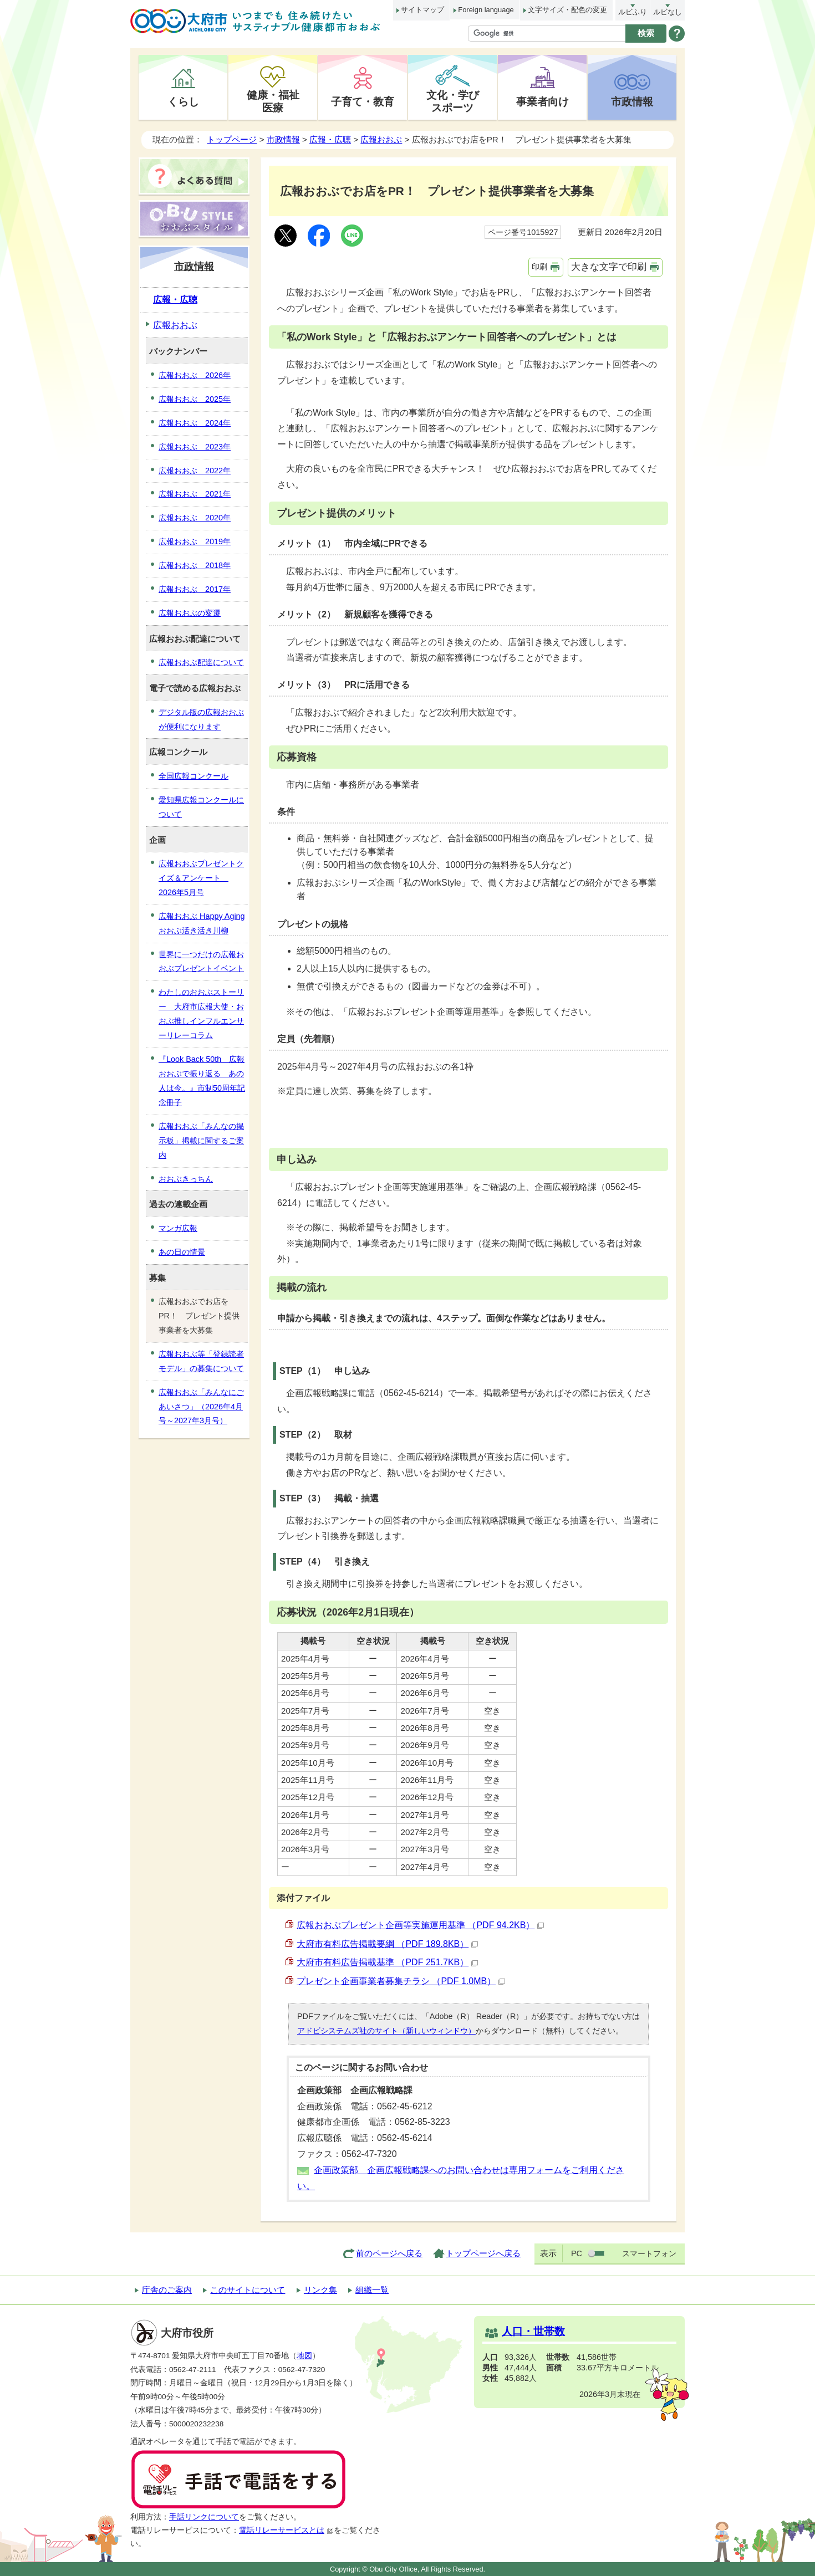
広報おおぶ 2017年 (195, 589)
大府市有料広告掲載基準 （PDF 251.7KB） (387, 1962)
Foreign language (485, 10)
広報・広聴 (330, 139)
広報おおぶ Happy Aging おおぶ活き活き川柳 (202, 923)
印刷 (539, 266)
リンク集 (320, 2289)
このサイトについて (247, 2289)
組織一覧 (372, 2289)
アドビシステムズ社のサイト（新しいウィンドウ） (386, 2030)
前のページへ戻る (389, 2253)
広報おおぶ (381, 139)
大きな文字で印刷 (608, 267)
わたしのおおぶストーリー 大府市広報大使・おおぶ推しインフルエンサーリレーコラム (201, 1014)
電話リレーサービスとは (286, 2530)
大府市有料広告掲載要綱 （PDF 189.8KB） (387, 1944)
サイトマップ (422, 10)
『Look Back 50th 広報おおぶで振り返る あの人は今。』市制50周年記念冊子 (202, 1081)
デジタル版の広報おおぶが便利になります (201, 719)
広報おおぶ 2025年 (195, 399)
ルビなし (667, 12)
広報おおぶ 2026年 (195, 375)
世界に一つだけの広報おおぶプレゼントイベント (201, 961)
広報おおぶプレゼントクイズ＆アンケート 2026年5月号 (201, 878)
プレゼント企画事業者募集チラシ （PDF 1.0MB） (401, 1981)
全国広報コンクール (193, 775)
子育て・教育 (362, 101)
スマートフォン (649, 2253)
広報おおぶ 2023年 (195, 446)
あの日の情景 (182, 1252)
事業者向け (542, 101)
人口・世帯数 (533, 2331)
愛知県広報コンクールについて (201, 807)
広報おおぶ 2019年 (195, 541)
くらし (183, 101)
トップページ (232, 139)
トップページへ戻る (483, 2253)
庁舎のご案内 (167, 2289)
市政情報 (632, 101)
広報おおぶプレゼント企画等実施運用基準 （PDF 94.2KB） (420, 1925)
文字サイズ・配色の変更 (567, 10)
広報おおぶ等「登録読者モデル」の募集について (201, 1361)
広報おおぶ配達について (201, 662)
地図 (304, 2356)
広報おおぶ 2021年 (195, 493)
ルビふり (632, 12)
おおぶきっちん (186, 1178)
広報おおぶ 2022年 (195, 470)
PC (576, 2253)
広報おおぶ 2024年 (195, 422)
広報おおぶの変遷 (190, 613)
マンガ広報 (178, 1228)
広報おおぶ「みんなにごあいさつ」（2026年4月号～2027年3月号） (201, 1406)
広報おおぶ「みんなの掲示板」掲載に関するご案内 (201, 1140)
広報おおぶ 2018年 (195, 565)
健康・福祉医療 (273, 101)
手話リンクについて (204, 2517)
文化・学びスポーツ (452, 101)
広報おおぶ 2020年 (195, 517)
